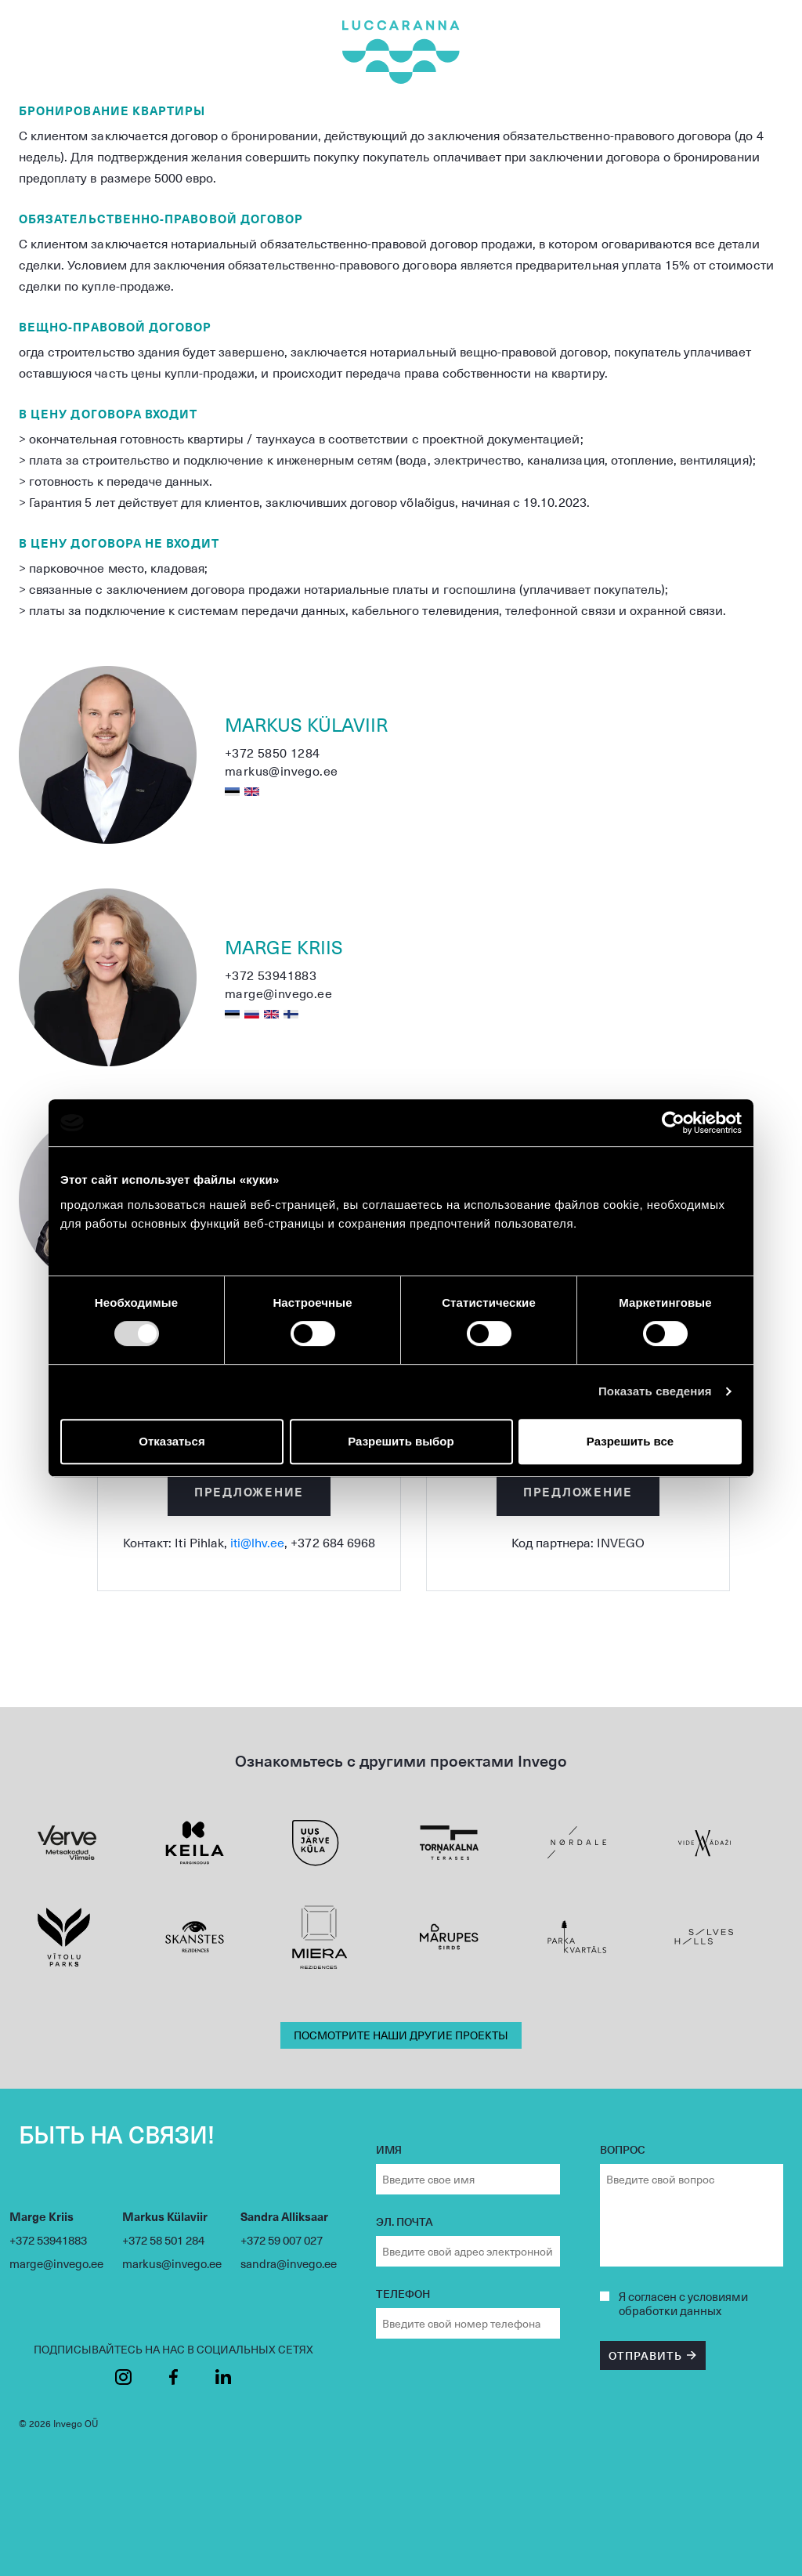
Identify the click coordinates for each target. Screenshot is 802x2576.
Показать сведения (655, 1391)
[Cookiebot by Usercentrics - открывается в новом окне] (673, 1122)
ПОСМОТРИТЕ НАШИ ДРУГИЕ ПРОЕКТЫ (401, 2035)
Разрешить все (630, 1441)
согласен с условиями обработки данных (683, 2303)
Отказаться (171, 1441)
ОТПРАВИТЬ (645, 2355)
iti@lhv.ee (257, 1542)
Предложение (249, 1491)
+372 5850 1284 (272, 752)
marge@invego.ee (278, 993)
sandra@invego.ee (288, 2263)
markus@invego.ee (281, 770)
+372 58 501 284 (163, 2240)
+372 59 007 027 (281, 2240)
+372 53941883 (270, 975)
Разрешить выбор (400, 1441)
